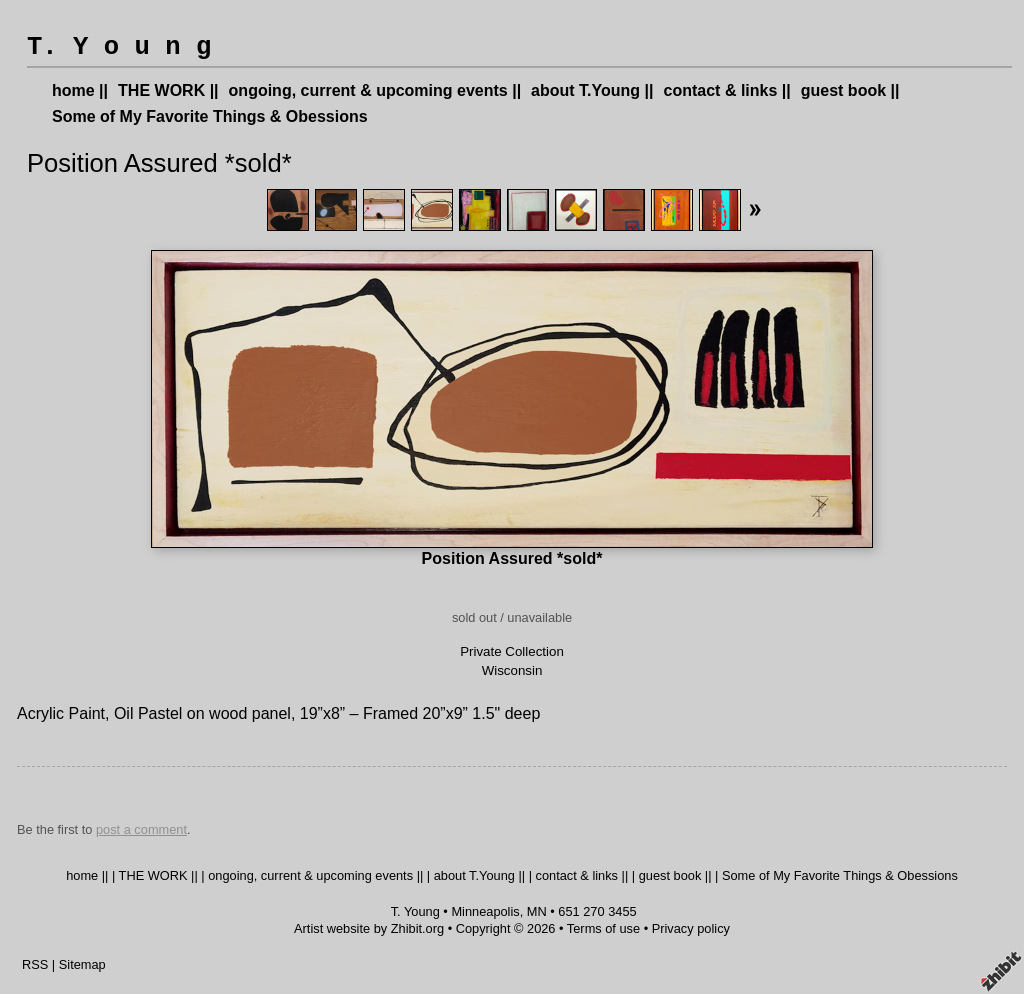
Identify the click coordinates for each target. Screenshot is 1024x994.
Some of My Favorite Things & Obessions (210, 116)
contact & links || (727, 90)
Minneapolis (485, 911)
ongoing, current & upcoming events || (375, 90)
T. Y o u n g (119, 47)
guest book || (850, 90)
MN (537, 911)
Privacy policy (691, 928)
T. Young (415, 911)
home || (80, 90)
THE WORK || (168, 90)
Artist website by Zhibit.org (369, 928)
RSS (35, 964)
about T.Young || (592, 90)
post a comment (141, 829)
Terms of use (603, 928)
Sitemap (82, 964)
